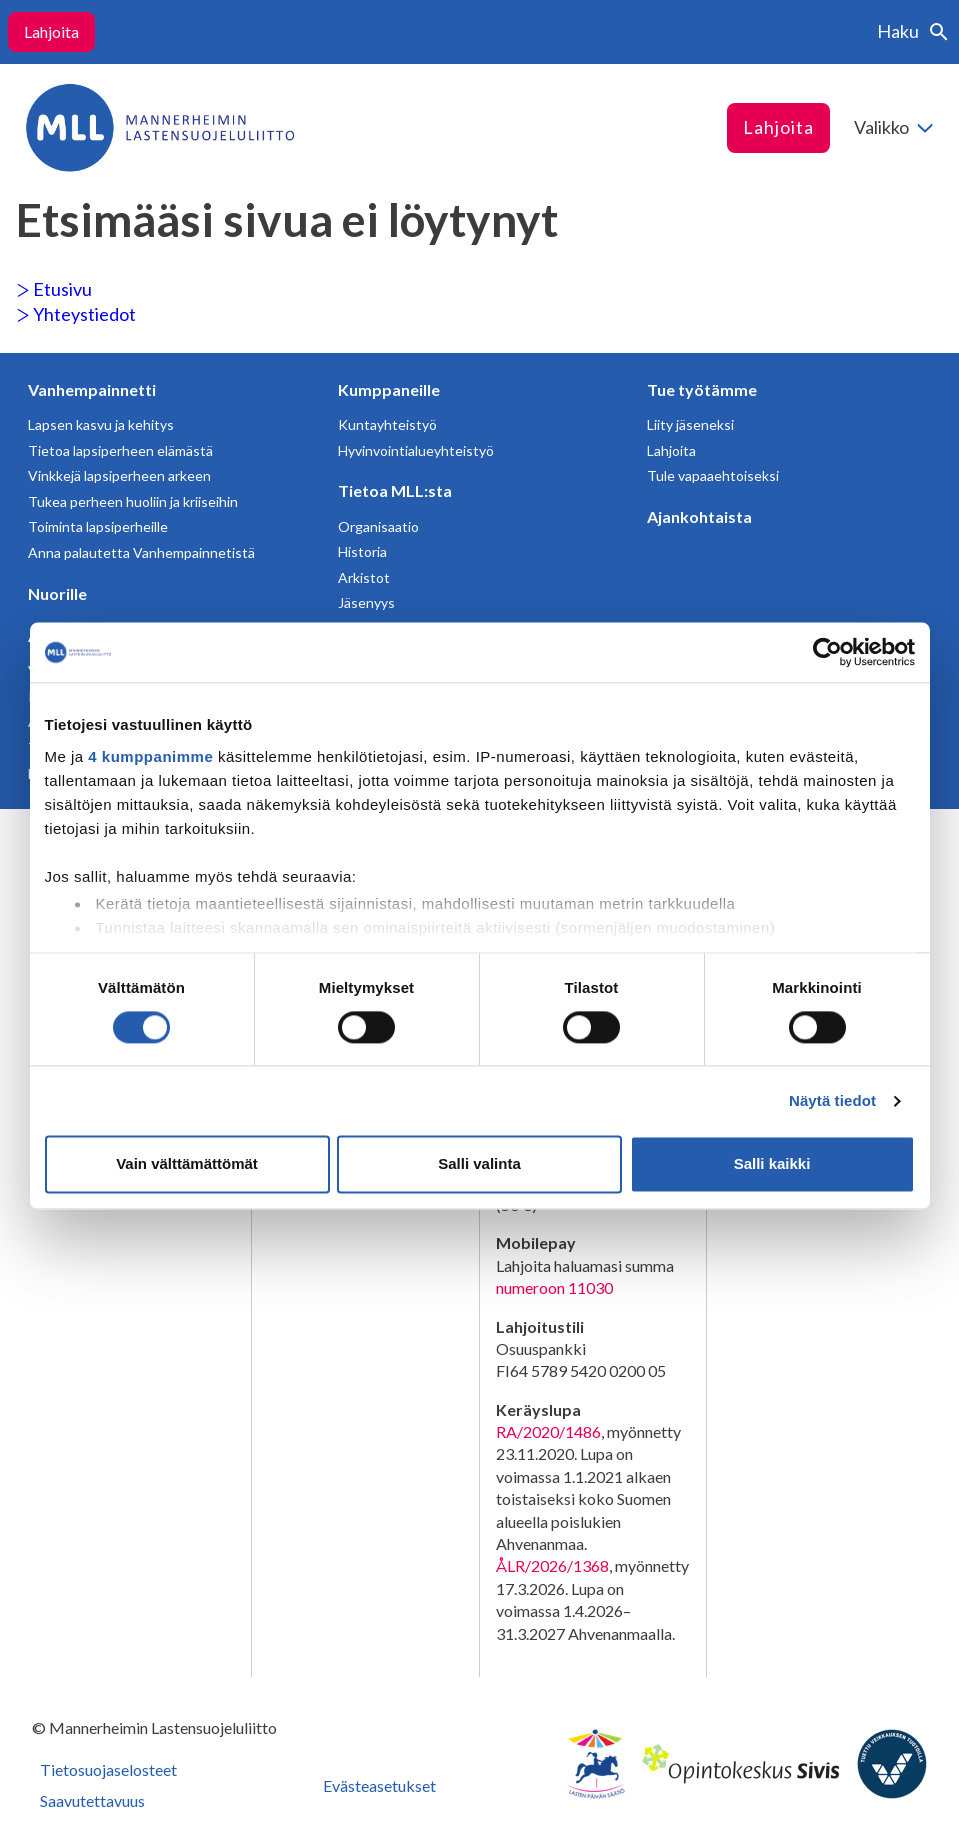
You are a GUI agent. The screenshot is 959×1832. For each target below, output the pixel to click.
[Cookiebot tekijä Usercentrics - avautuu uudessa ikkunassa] (827, 652)
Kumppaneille (389, 389)
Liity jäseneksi (690, 424)
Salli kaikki (772, 1164)
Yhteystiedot (76, 314)
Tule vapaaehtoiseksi (713, 475)
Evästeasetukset (379, 1785)
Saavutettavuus (92, 1800)
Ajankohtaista (699, 516)
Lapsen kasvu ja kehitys (101, 424)
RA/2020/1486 (548, 1431)
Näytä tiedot (832, 1100)
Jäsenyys (366, 602)
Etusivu (54, 289)
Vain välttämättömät (187, 1164)
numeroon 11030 (554, 1287)
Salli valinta (479, 1164)
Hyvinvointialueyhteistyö (416, 450)
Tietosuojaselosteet (108, 1769)
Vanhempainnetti (92, 389)
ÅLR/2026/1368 (552, 1565)
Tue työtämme (702, 389)
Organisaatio (378, 526)
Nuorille (57, 593)
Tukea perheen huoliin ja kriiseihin (133, 501)
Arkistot (364, 577)
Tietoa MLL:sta (395, 490)
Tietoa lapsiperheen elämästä (120, 450)
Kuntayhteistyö (387, 424)
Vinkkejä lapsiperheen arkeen (119, 475)
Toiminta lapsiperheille (98, 526)
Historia (362, 551)
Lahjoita (51, 31)
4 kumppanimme (150, 756)
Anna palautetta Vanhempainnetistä (141, 552)
